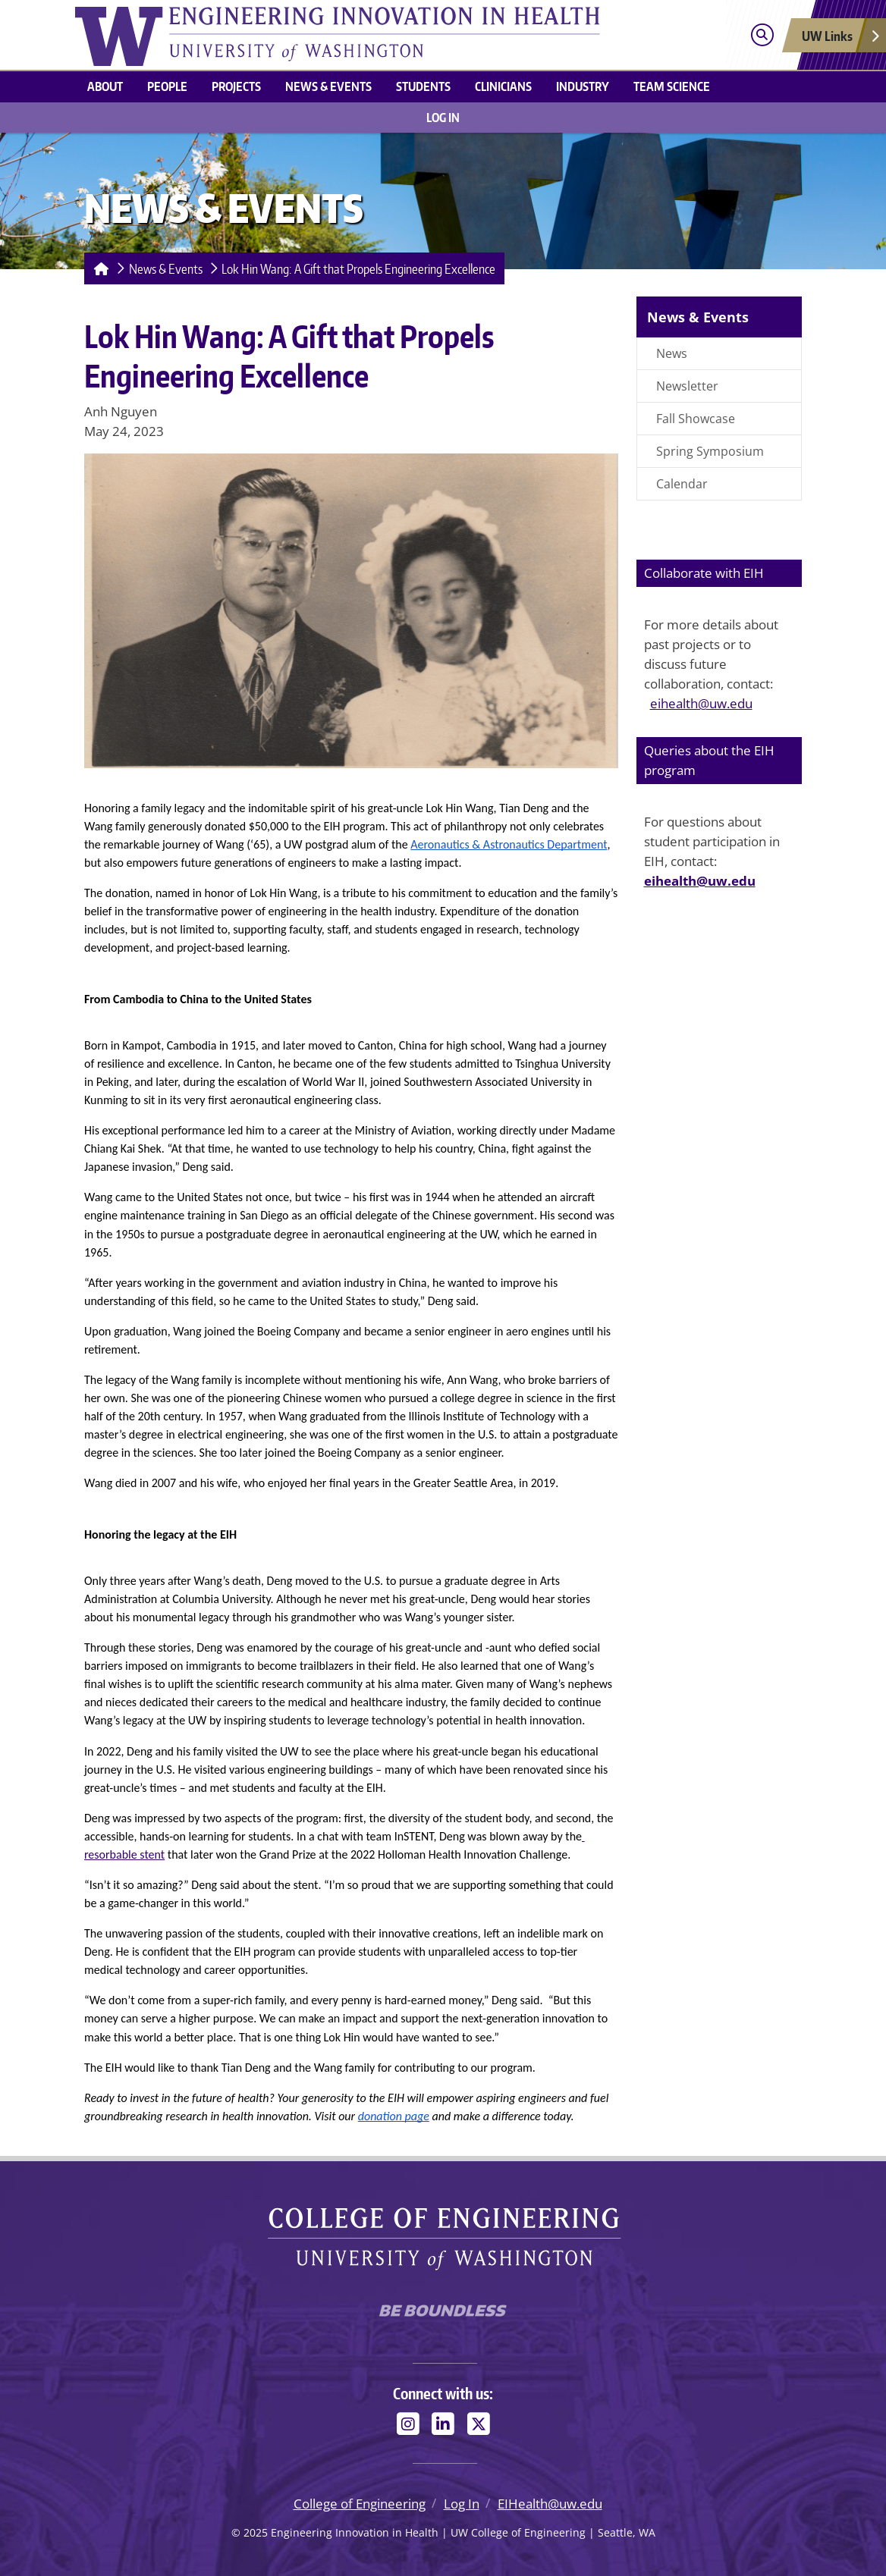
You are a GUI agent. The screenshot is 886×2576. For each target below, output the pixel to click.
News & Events (328, 86)
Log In (443, 117)
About (105, 86)
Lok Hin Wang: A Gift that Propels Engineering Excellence (358, 268)
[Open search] (762, 35)
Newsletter (687, 386)
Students (423, 86)
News (671, 353)
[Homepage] (98, 268)
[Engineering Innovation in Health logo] (351, 35)
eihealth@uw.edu (701, 703)
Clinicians (503, 86)
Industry (582, 86)
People (167, 86)
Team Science (671, 86)
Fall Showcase (695, 418)
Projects (236, 86)
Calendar (682, 483)
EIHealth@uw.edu (550, 2503)
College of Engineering (360, 2503)
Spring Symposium (710, 451)
